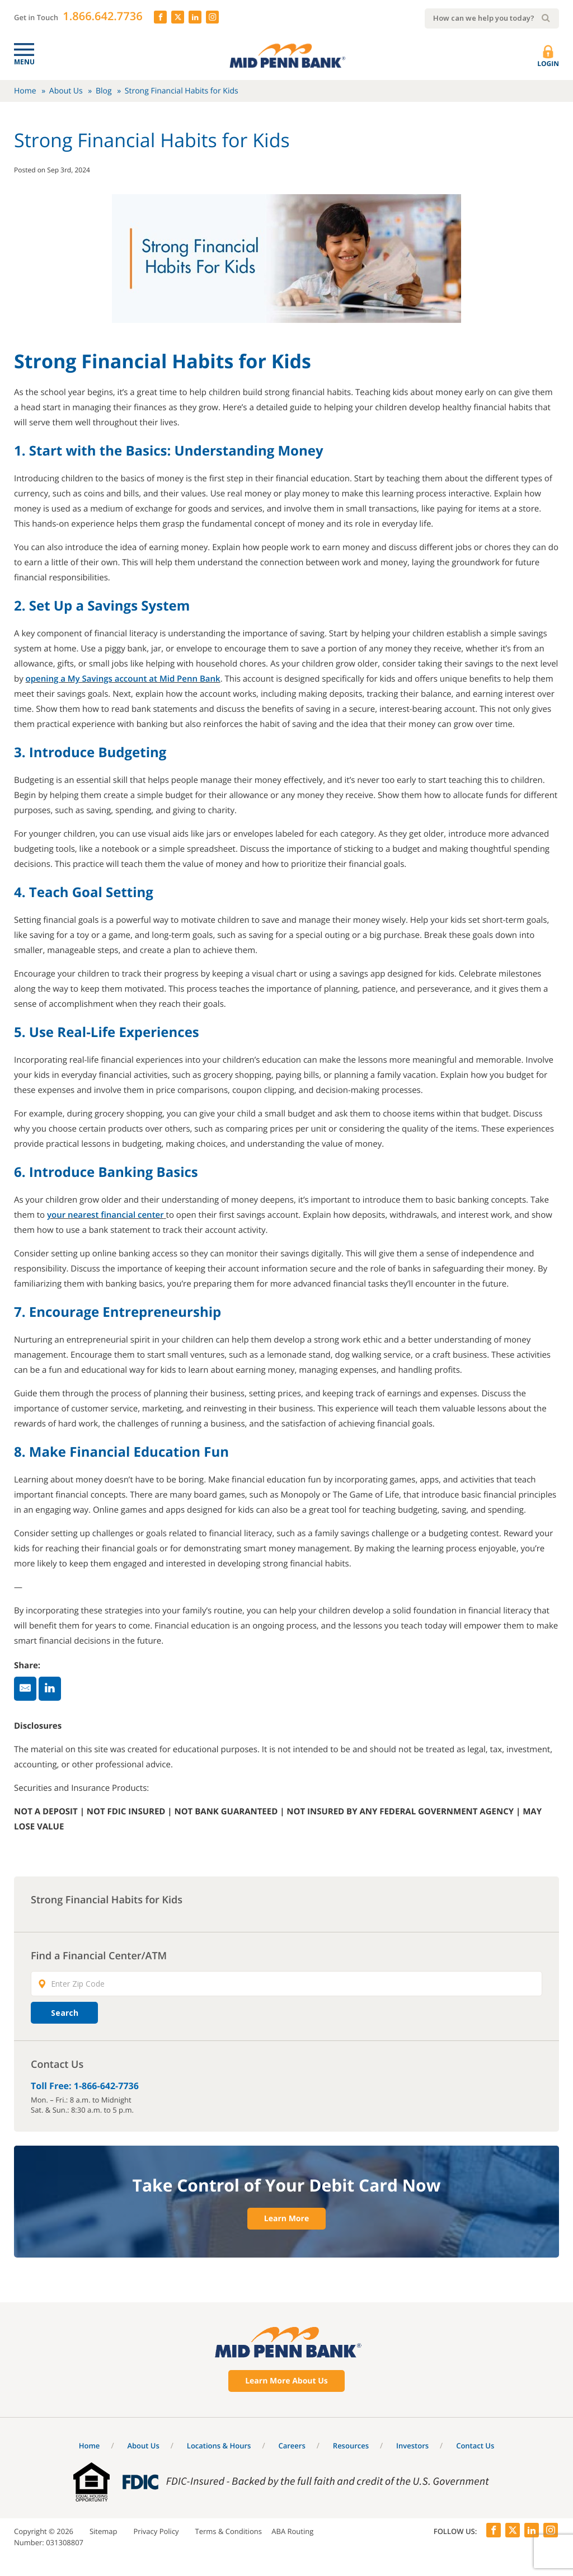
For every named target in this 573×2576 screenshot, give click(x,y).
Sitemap (104, 2531)
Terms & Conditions (228, 2531)
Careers (291, 2446)
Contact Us (475, 2446)
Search (64, 2012)
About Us (66, 91)
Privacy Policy (156, 2531)
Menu (24, 62)
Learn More (286, 2218)
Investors (412, 2446)
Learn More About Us (286, 2381)
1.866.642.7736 (102, 16)
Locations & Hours (219, 2446)
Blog (104, 91)
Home (25, 91)
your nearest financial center (105, 1215)
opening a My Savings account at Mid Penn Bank (123, 678)
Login (548, 56)
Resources (351, 2446)
